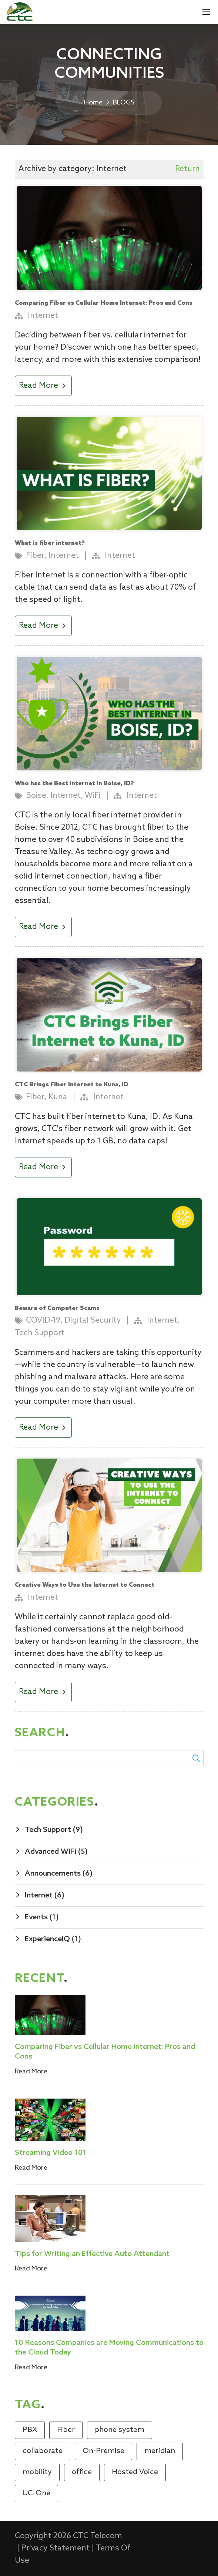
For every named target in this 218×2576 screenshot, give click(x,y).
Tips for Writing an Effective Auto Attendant (92, 2254)
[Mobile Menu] (206, 11)
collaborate (43, 2451)
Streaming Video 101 (51, 2153)
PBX (30, 2430)
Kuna (57, 1097)
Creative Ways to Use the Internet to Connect (84, 1585)
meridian (159, 2451)
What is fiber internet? (50, 543)
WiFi (93, 795)
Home (93, 103)
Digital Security (92, 1320)
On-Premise (103, 2451)
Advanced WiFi (56, 1851)
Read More (43, 385)
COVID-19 (43, 1320)
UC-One (36, 2493)
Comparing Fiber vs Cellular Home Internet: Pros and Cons (103, 303)
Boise (36, 795)
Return (187, 169)
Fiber (35, 555)
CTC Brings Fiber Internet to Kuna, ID (71, 1084)
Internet (43, 315)
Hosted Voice (135, 2472)
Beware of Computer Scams (57, 1308)
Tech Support (39, 1333)
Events (42, 1917)
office (82, 2472)
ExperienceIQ (53, 1939)
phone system (119, 2430)
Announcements (59, 1873)
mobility (37, 2472)
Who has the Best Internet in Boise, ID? (74, 783)
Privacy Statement (55, 2548)
